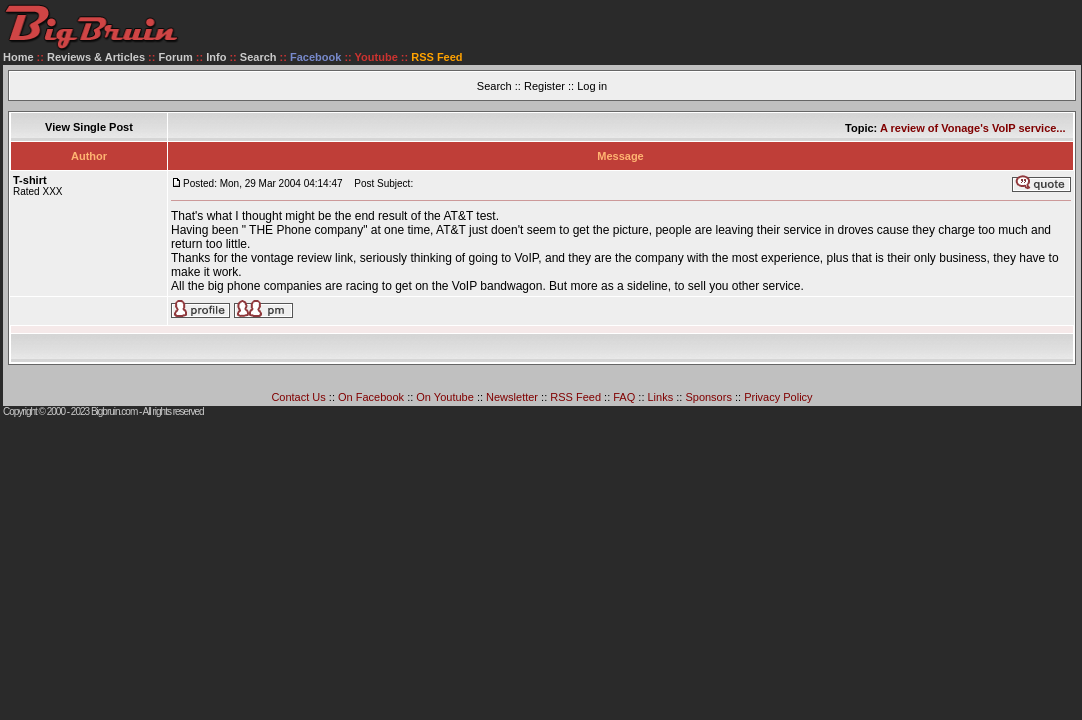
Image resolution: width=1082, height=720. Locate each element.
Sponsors (708, 397)
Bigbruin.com (114, 411)
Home (18, 57)
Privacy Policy (778, 397)
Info (216, 57)
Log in (592, 86)
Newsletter (512, 397)
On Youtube (445, 397)
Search (258, 57)
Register (544, 86)
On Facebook (371, 397)
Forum (176, 57)
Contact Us (298, 397)
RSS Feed (575, 397)
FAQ (624, 397)
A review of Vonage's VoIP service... (973, 128)
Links (661, 397)
